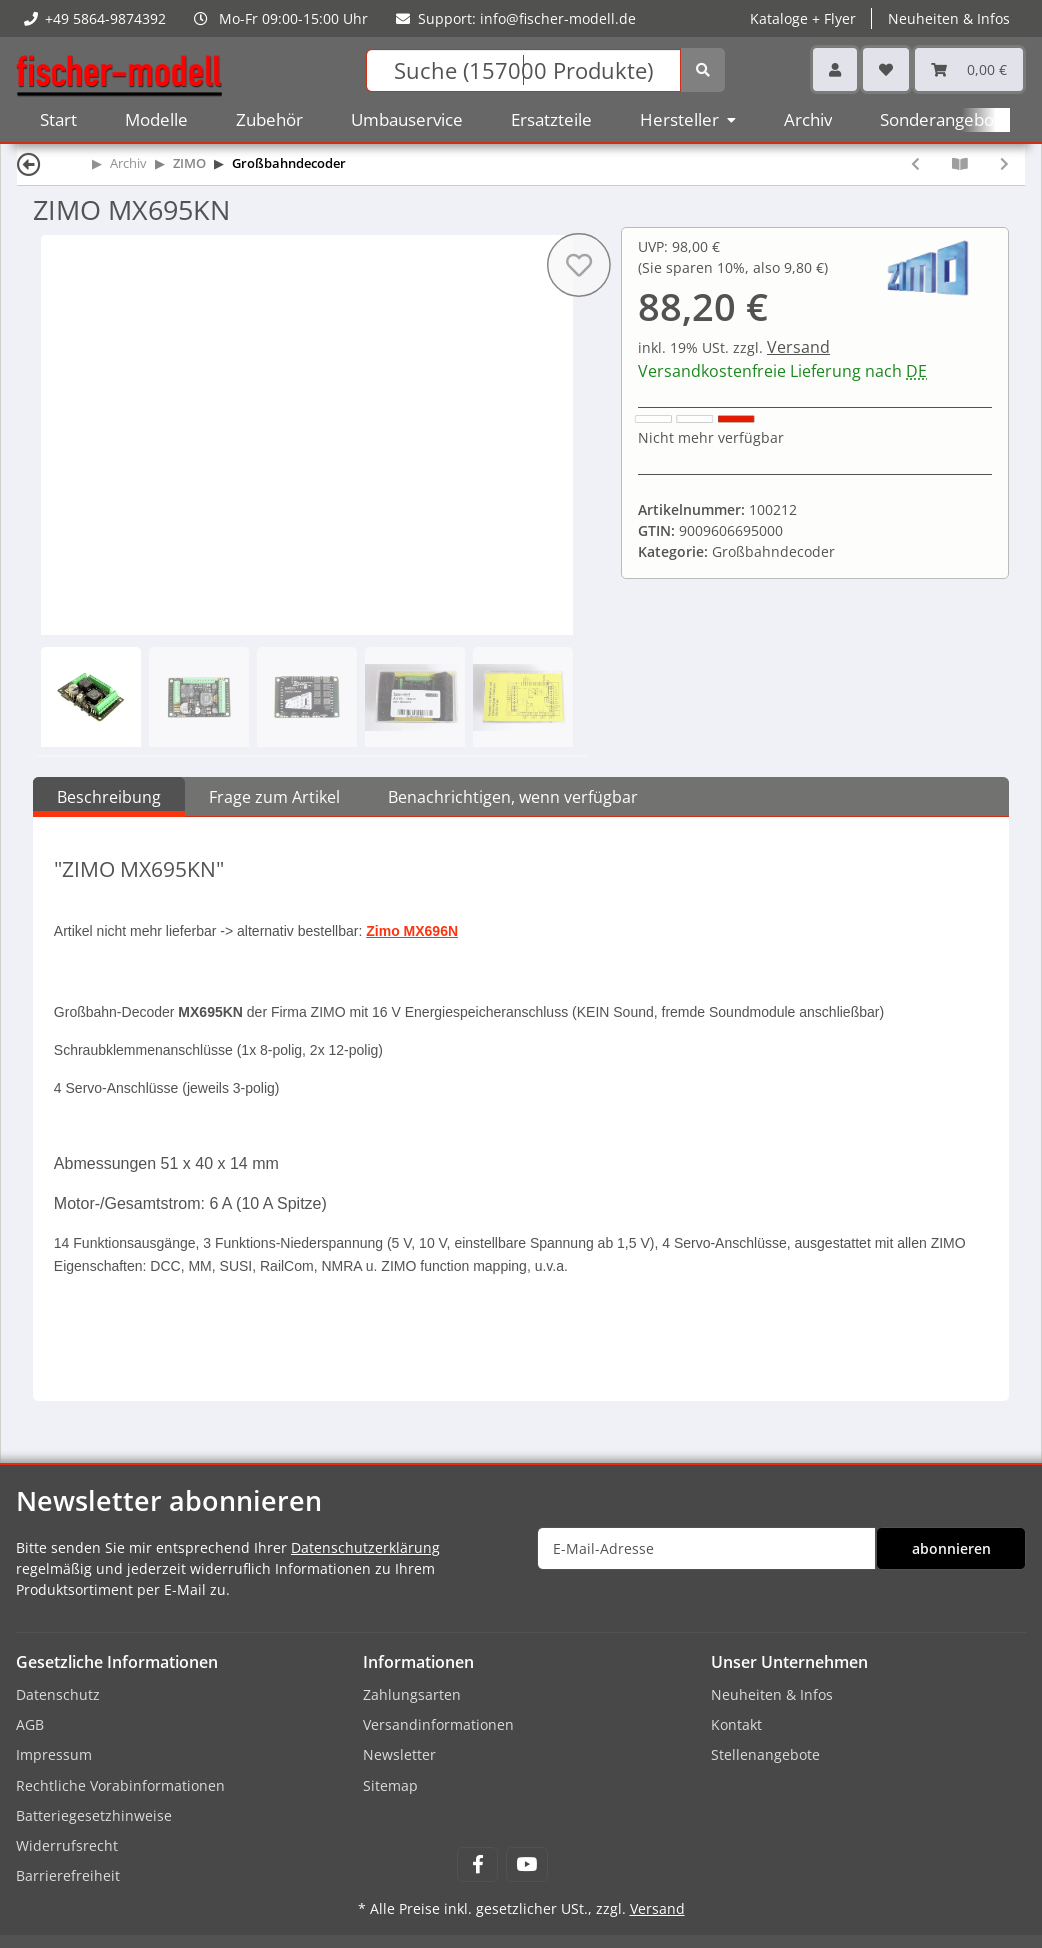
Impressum (54, 1754)
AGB (30, 1724)
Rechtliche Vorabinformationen (120, 1785)
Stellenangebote (765, 1754)
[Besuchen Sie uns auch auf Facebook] (477, 1864)
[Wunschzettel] (886, 69)
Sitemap (390, 1785)
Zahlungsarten (412, 1694)
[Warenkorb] (969, 69)
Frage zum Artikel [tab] (274, 797)
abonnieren (951, 1548)
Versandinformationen (438, 1724)
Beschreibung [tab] (109, 797)
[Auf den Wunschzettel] (579, 265)
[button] (835, 69)
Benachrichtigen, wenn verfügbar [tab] (513, 797)
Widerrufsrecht (67, 1845)
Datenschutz (58, 1694)
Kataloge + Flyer (803, 18)
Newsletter (399, 1754)
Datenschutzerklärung (365, 1547)
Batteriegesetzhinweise (94, 1815)
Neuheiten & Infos (949, 18)
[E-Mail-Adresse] (706, 1548)
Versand (798, 347)
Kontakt (736, 1724)
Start (58, 119)
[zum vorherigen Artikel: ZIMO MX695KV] (915, 163)
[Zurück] (29, 163)
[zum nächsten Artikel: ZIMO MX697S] (1004, 163)
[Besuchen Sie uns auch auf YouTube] (526, 1864)
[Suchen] (523, 70)
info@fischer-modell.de (558, 18)
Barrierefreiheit (68, 1875)
